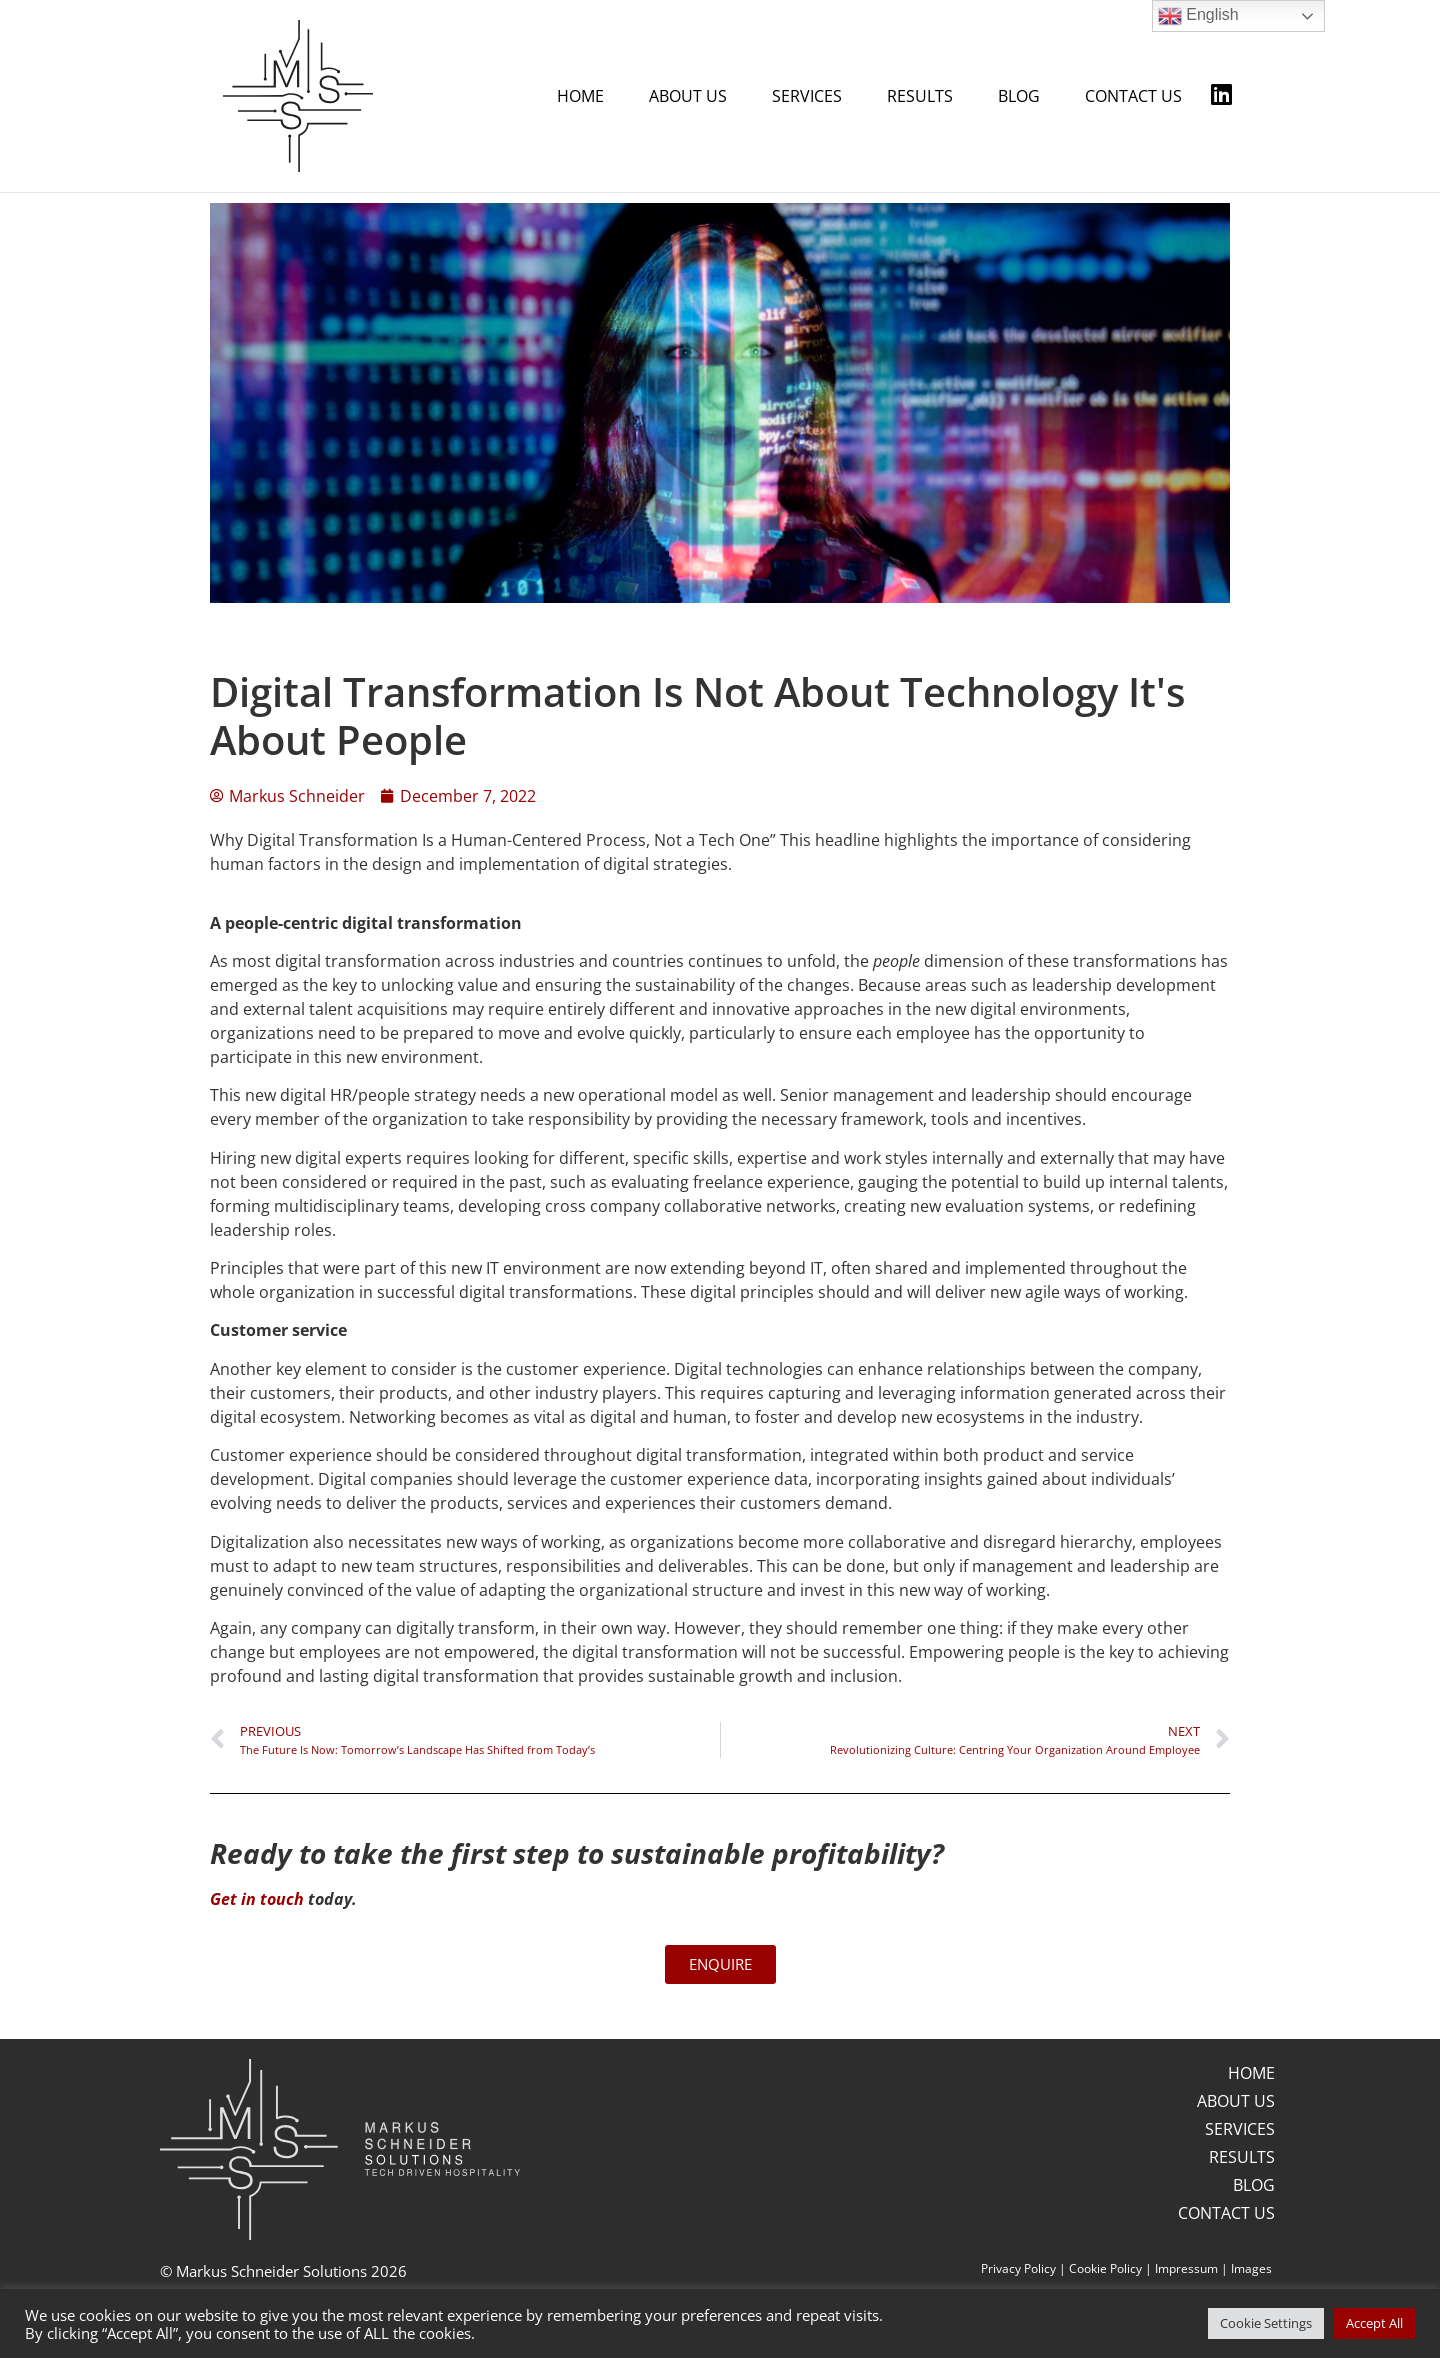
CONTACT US (1133, 96)
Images (1251, 2267)
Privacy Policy (1018, 2267)
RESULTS (920, 96)
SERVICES (807, 96)
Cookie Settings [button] (1266, 2323)
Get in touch (257, 1898)
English (1198, 16)
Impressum (1186, 2267)
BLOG (1019, 96)
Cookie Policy (1105, 2267)
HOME (580, 96)
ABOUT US (688, 96)
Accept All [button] (1374, 2323)
